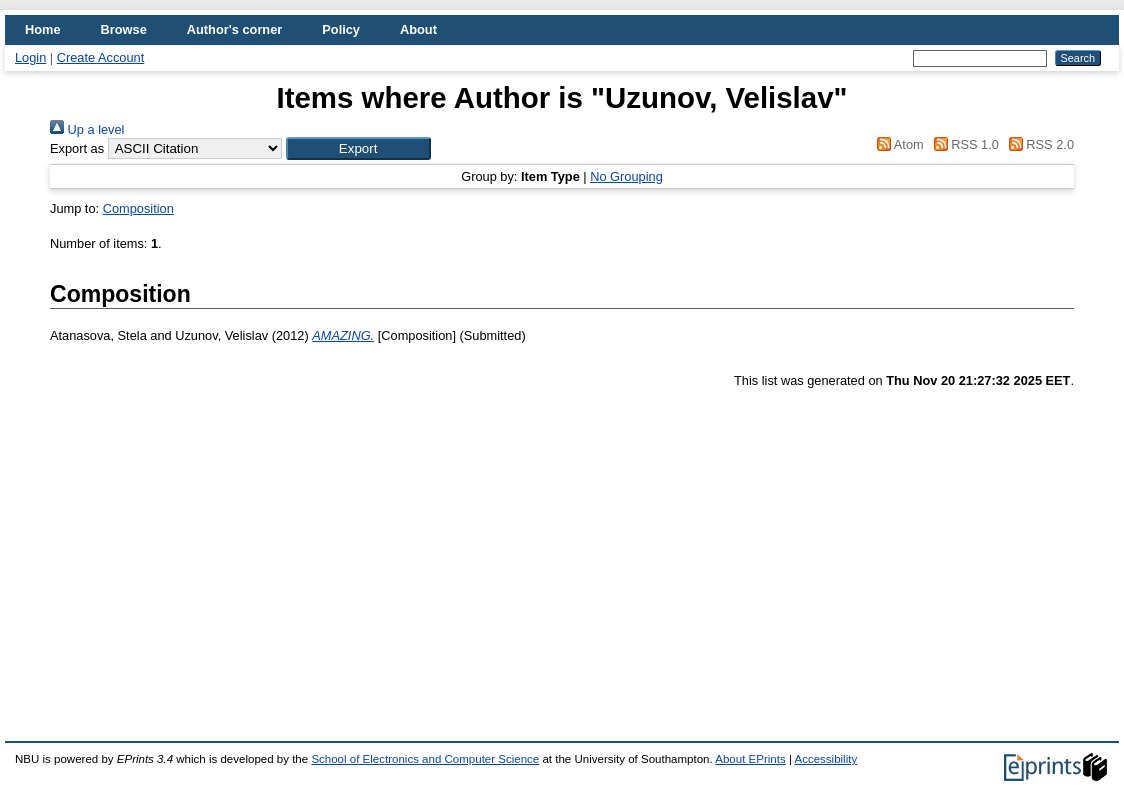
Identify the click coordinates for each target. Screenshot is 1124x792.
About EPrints (750, 759)
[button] (358, 148)
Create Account (101, 57)
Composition (138, 208)
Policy (341, 29)
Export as (77, 148)
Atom (897, 144)
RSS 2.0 (1038, 144)
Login (30, 57)
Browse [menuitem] (124, 29)
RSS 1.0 (963, 144)
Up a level (87, 129)
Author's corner (234, 29)
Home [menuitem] (43, 29)
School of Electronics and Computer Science (425, 759)
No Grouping (626, 176)
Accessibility (825, 759)
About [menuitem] (418, 29)
